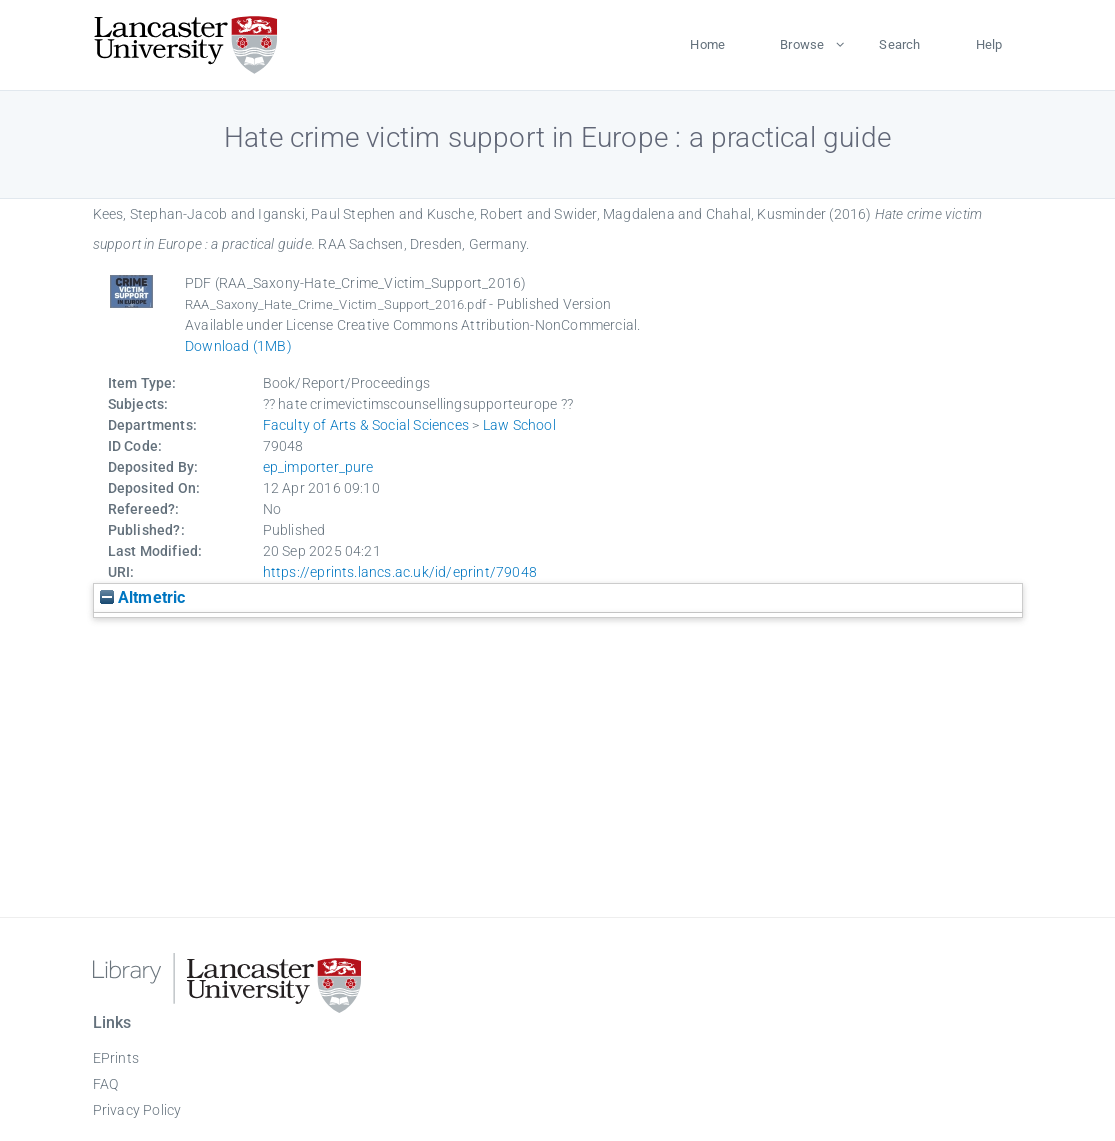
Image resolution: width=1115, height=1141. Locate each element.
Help (989, 44)
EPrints (116, 1058)
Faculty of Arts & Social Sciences (366, 425)
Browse (802, 44)
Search (899, 44)
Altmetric (143, 597)
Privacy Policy (137, 1110)
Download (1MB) (238, 346)
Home (707, 44)
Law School (519, 425)
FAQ (106, 1084)
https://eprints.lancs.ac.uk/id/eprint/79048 (400, 572)
